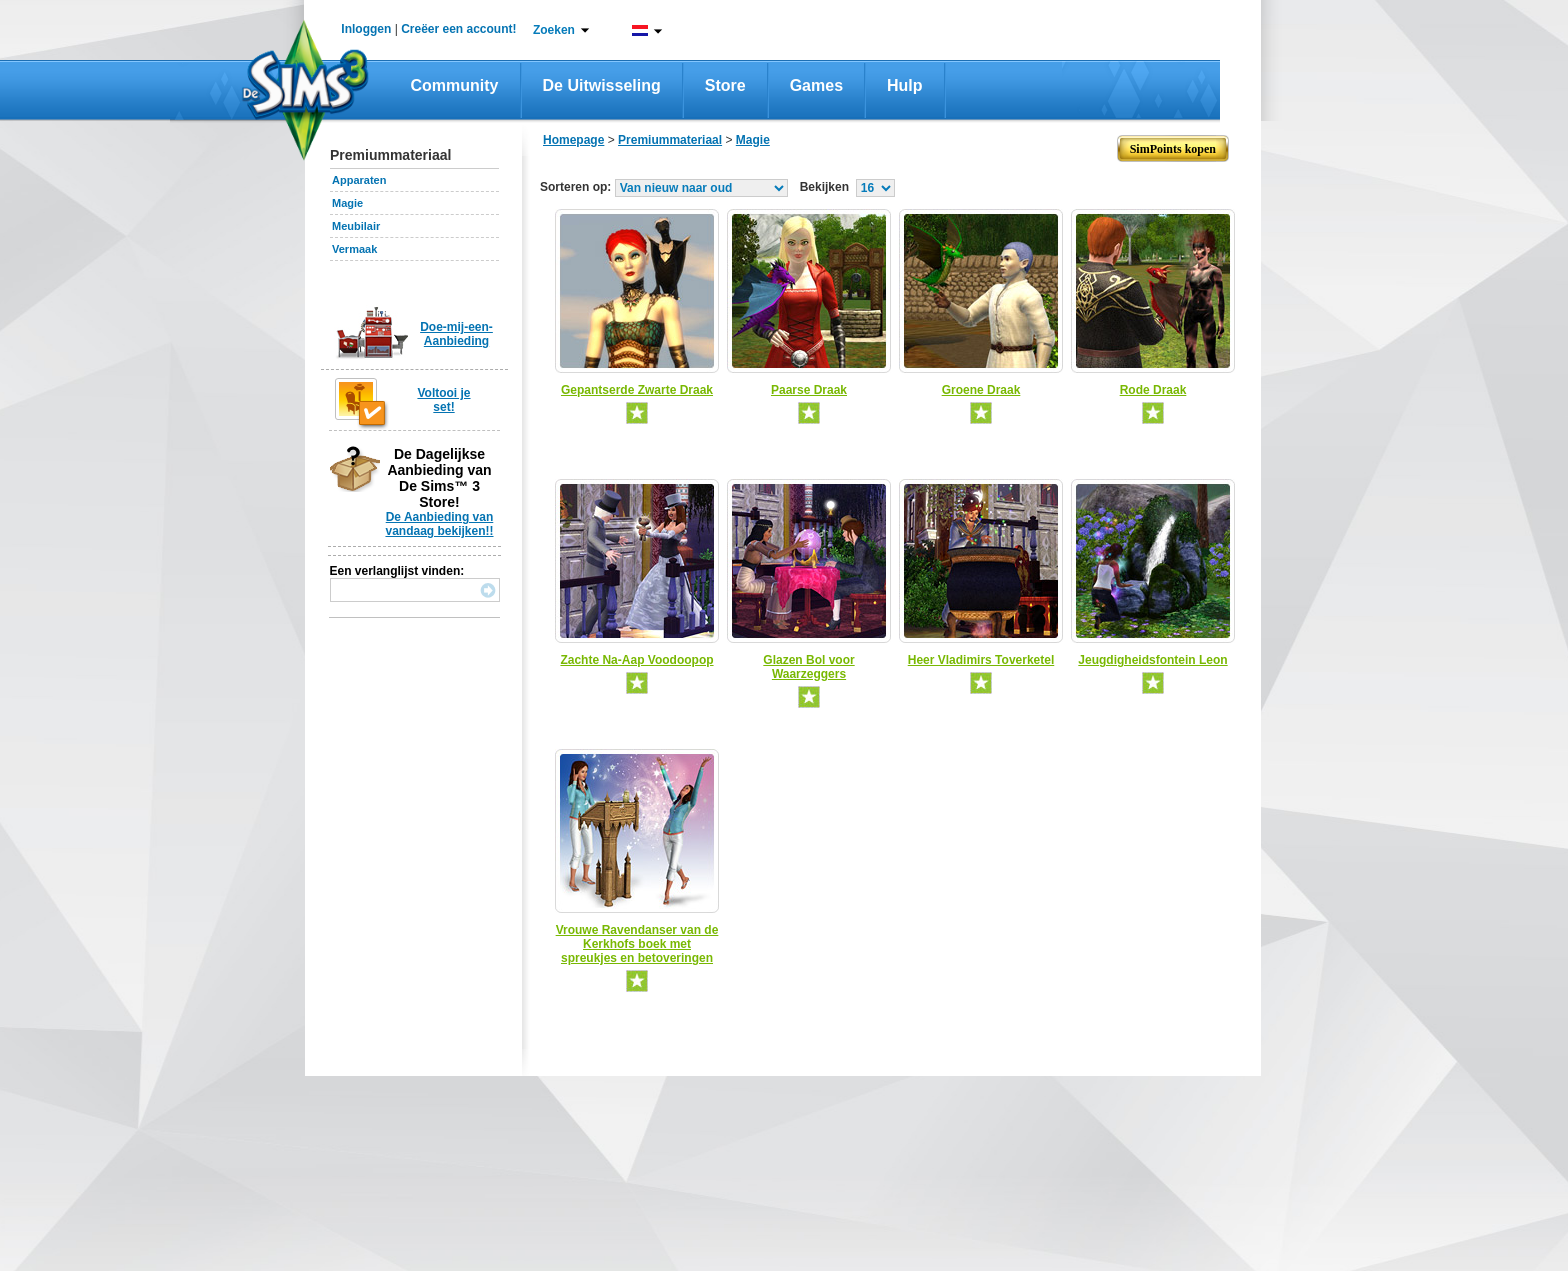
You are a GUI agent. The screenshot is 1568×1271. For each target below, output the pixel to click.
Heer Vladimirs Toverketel (981, 660)
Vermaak (354, 249)
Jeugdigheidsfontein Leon (1152, 660)
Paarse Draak (809, 390)
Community (455, 85)
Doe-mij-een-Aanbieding (456, 334)
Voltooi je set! (443, 400)
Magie (347, 203)
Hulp (905, 85)
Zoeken (554, 30)
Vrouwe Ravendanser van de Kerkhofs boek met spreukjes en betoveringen (637, 944)
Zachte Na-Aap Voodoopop (636, 660)
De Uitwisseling (602, 85)
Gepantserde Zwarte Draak (637, 390)
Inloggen (366, 29)
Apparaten (359, 180)
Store (725, 85)
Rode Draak (1153, 390)
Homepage (573, 140)
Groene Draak (981, 390)
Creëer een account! (458, 29)
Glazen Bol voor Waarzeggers (808, 667)
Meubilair (356, 226)
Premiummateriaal (670, 140)
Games (816, 85)
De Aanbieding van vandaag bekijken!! (439, 524)
